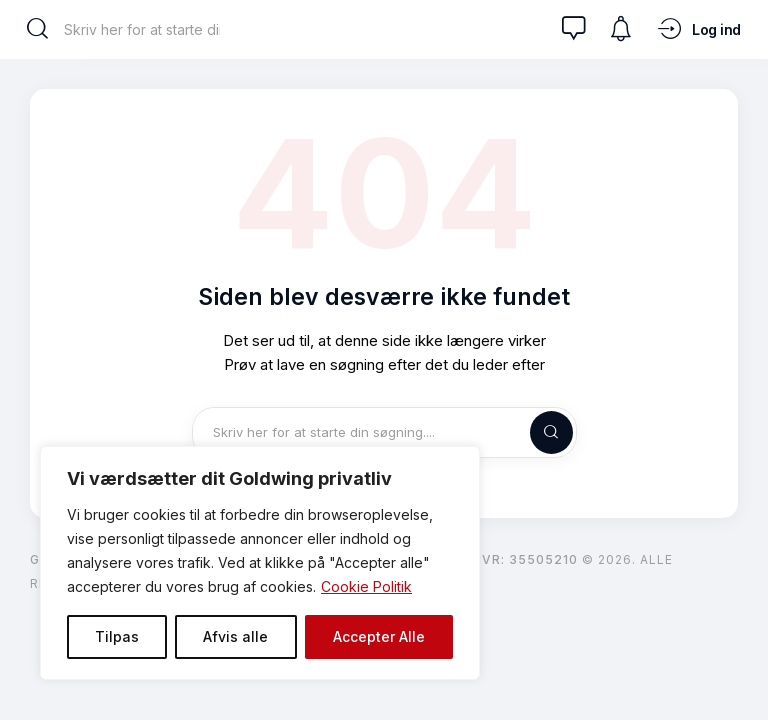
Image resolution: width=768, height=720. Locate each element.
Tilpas (117, 636)
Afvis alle (235, 636)
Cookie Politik (366, 586)
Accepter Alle (379, 636)
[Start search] (37, 29)
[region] (260, 563)
